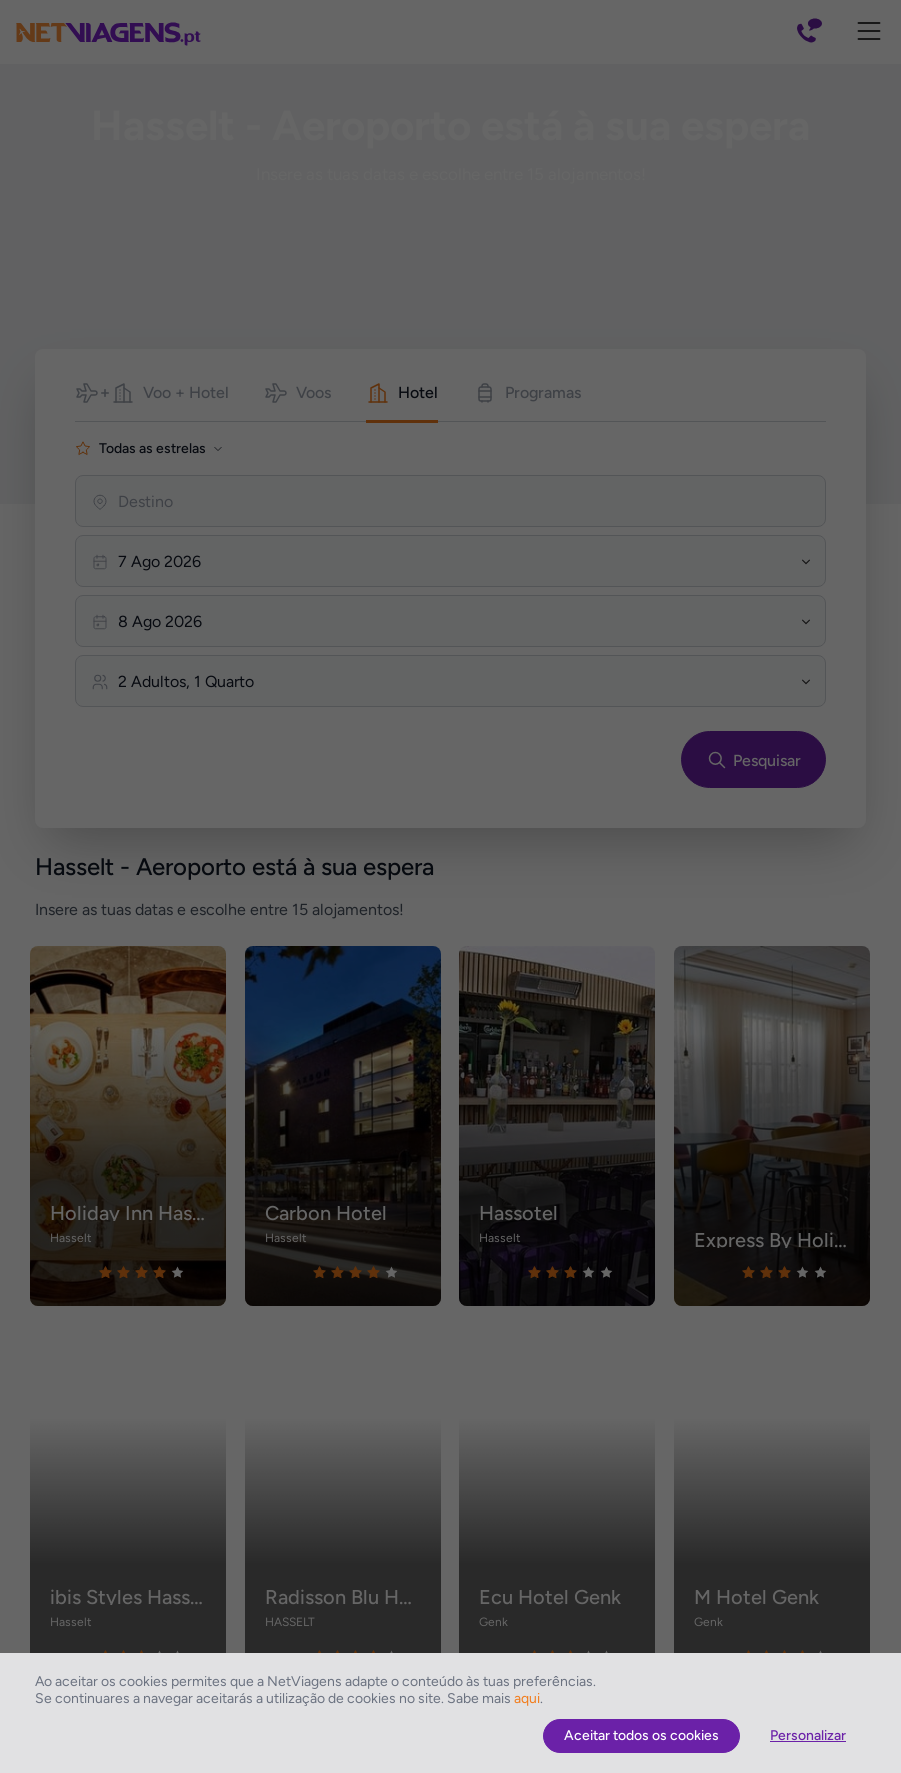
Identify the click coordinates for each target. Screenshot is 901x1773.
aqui (527, 1698)
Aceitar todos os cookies (641, 1735)
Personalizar (808, 1735)
